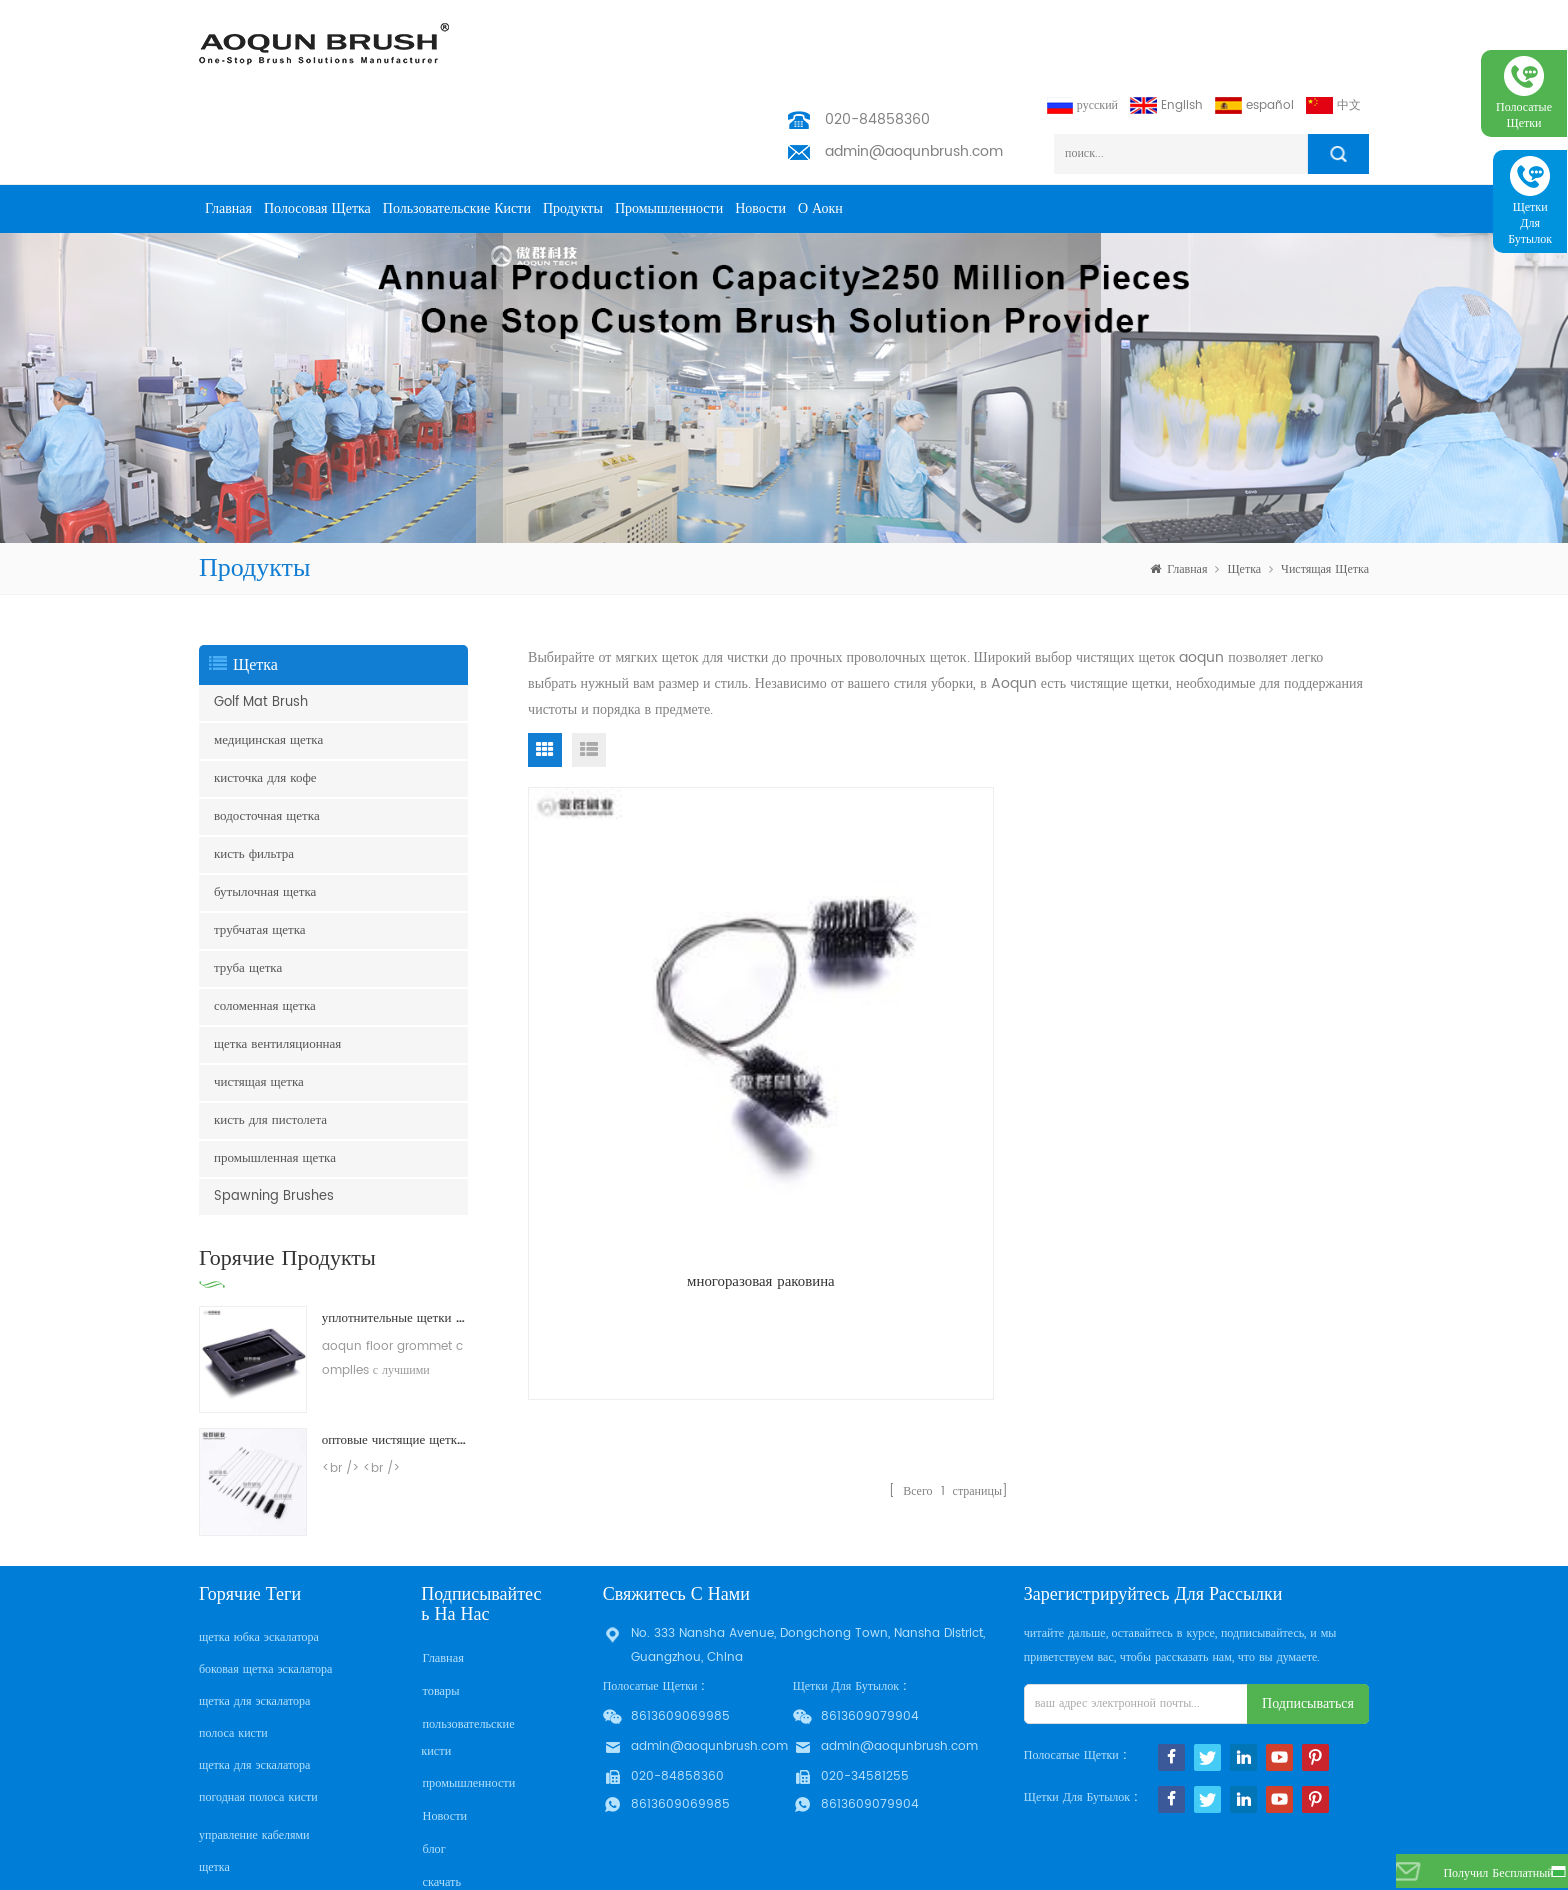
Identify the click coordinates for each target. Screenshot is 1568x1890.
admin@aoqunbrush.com (914, 72)
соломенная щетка (265, 927)
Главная (228, 129)
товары (439, 1610)
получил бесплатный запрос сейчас (1476, 1878)
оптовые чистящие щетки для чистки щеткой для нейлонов (395, 1361)
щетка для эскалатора (254, 1622)
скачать (440, 1796)
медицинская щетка (268, 661)
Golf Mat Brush (261, 623)
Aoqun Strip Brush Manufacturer (746, 1869)
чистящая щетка (1325, 490)
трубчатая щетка (260, 851)
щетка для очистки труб (261, 1820)
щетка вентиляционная (277, 965)
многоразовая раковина (661, 1004)
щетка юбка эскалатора (259, 1558)
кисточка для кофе (265, 699)
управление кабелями (254, 1756)
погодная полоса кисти (258, 1718)
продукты (573, 129)
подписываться (1308, 1624)
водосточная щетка (267, 737)
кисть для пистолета (270, 1041)
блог (432, 1764)
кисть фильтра (254, 775)
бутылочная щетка (265, 813)
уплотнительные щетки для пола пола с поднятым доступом (395, 1239)
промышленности (669, 129)
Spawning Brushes (274, 1117)
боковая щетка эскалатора (265, 1590)
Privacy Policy (462, 1828)
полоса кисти (233, 1654)
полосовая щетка (317, 129)
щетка (1244, 490)
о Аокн (820, 129)
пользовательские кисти (457, 129)
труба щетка (248, 889)
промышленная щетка (275, 1079)
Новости (760, 129)
